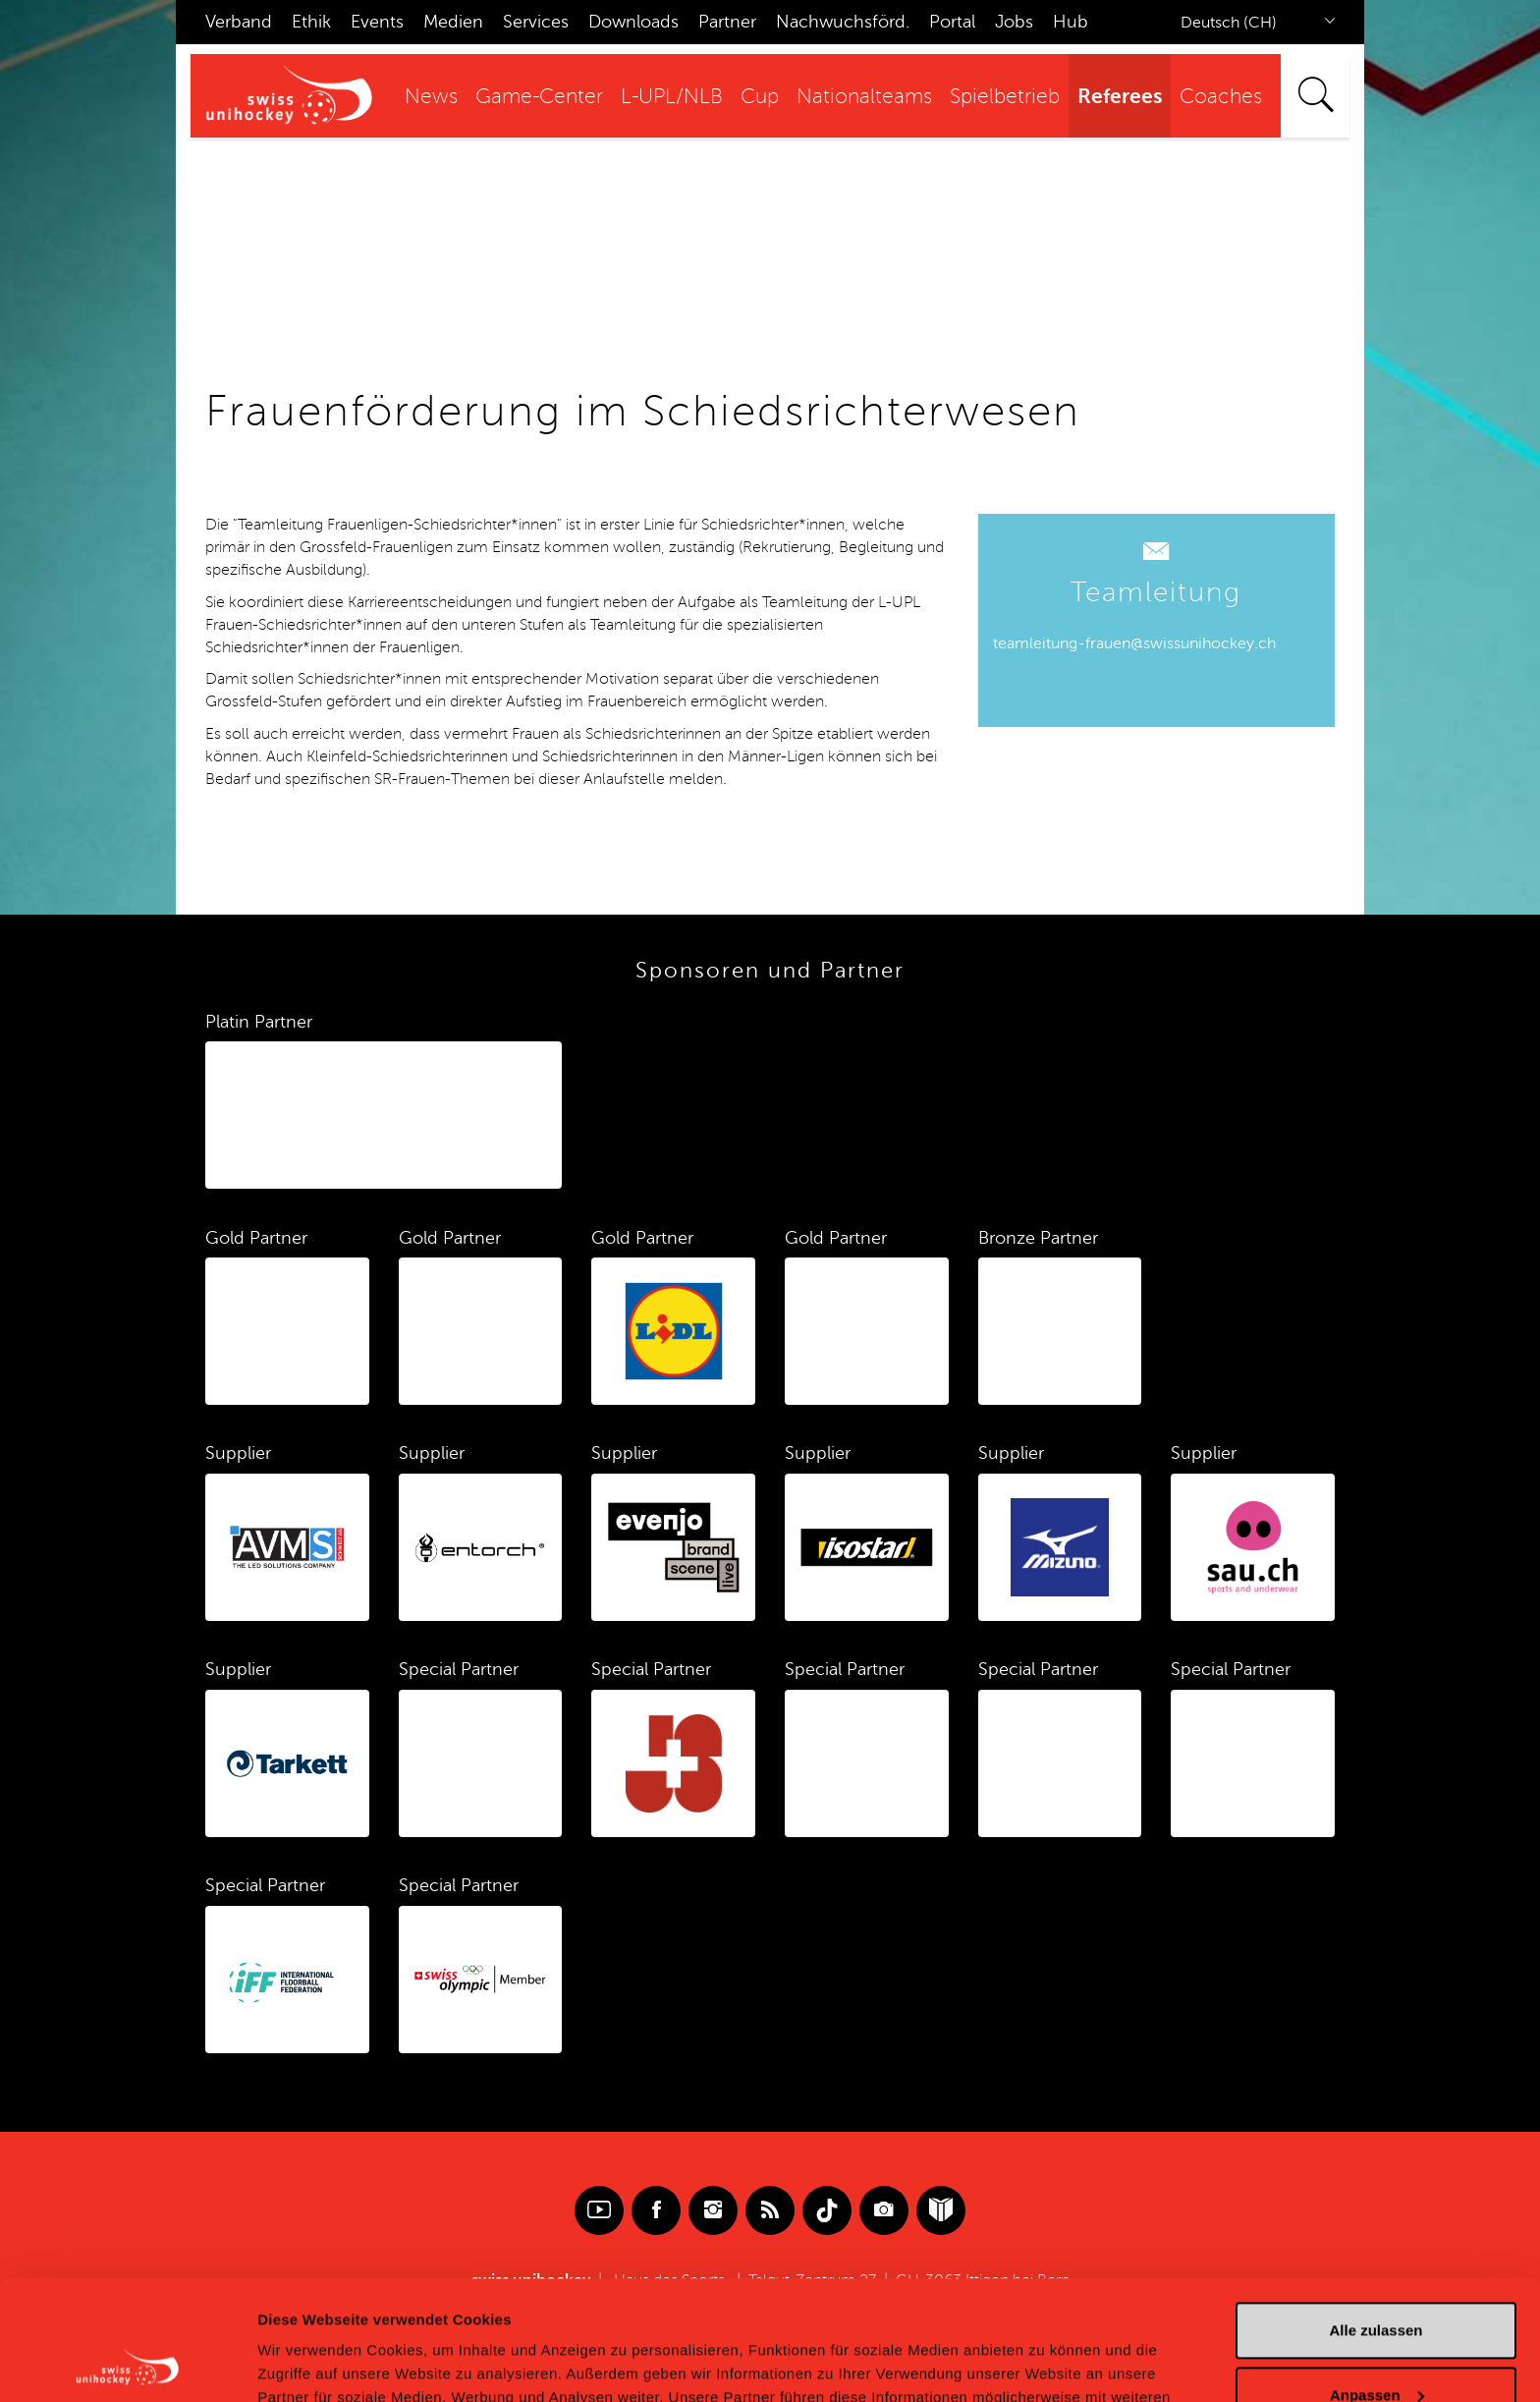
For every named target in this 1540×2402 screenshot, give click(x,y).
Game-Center (539, 96)
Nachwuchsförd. (842, 21)
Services (536, 21)
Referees (1119, 96)
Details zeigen (307, 2363)
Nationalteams (864, 96)
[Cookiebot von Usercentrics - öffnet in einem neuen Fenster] (127, 2363)
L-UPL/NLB (672, 96)
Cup (760, 96)
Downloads (633, 21)
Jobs (1014, 21)
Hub (1070, 21)
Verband (238, 21)
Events (377, 21)
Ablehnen (1376, 2347)
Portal (952, 21)
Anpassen (1377, 2282)
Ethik (311, 21)
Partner (727, 21)
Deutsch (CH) (1229, 22)
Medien (453, 21)
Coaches (1221, 96)
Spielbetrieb (1005, 96)
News (431, 96)
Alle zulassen (1375, 2218)
